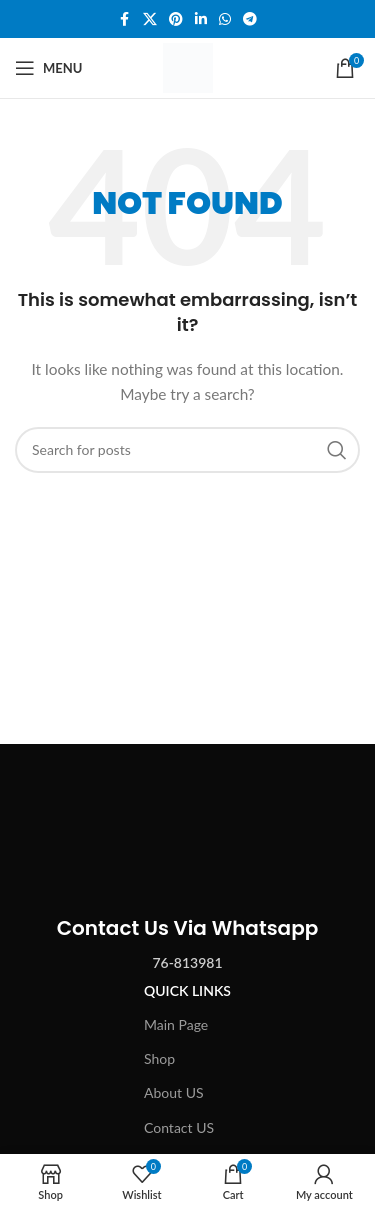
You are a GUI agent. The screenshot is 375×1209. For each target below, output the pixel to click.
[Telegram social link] (250, 19)
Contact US (179, 1127)
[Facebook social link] (125, 19)
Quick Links (187, 990)
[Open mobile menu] (48, 68)
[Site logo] (188, 66)
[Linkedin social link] (201, 19)
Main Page (176, 1024)
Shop (159, 1058)
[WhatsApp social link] (225, 19)
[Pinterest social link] (176, 19)
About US (174, 1092)
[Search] (187, 450)
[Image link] (188, 816)
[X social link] (150, 19)
